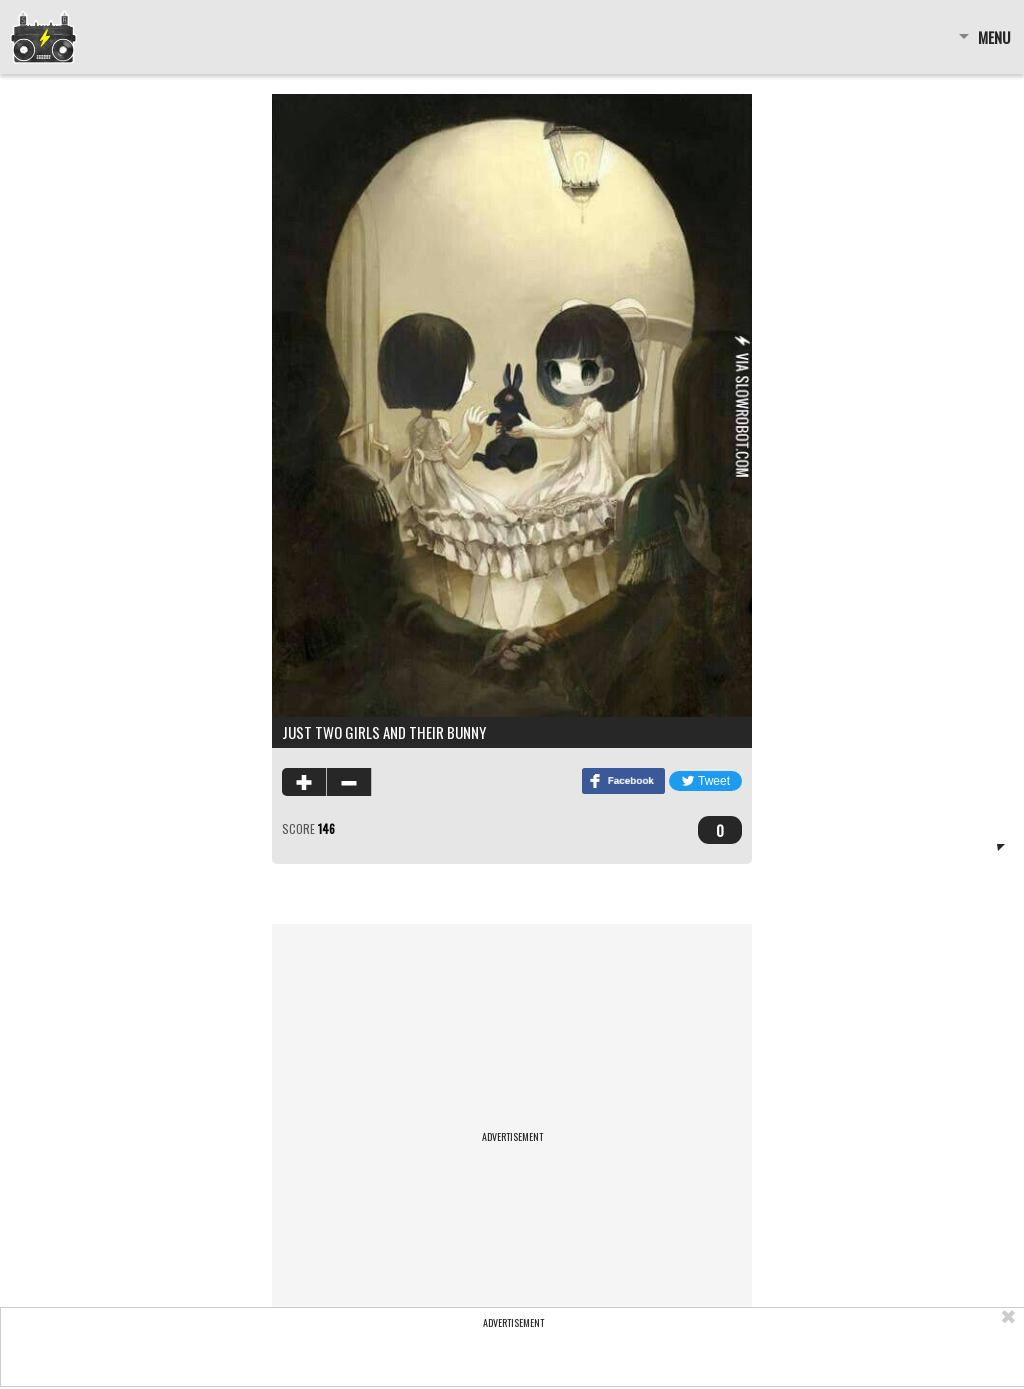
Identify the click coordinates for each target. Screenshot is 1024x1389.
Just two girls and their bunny (384, 732)
